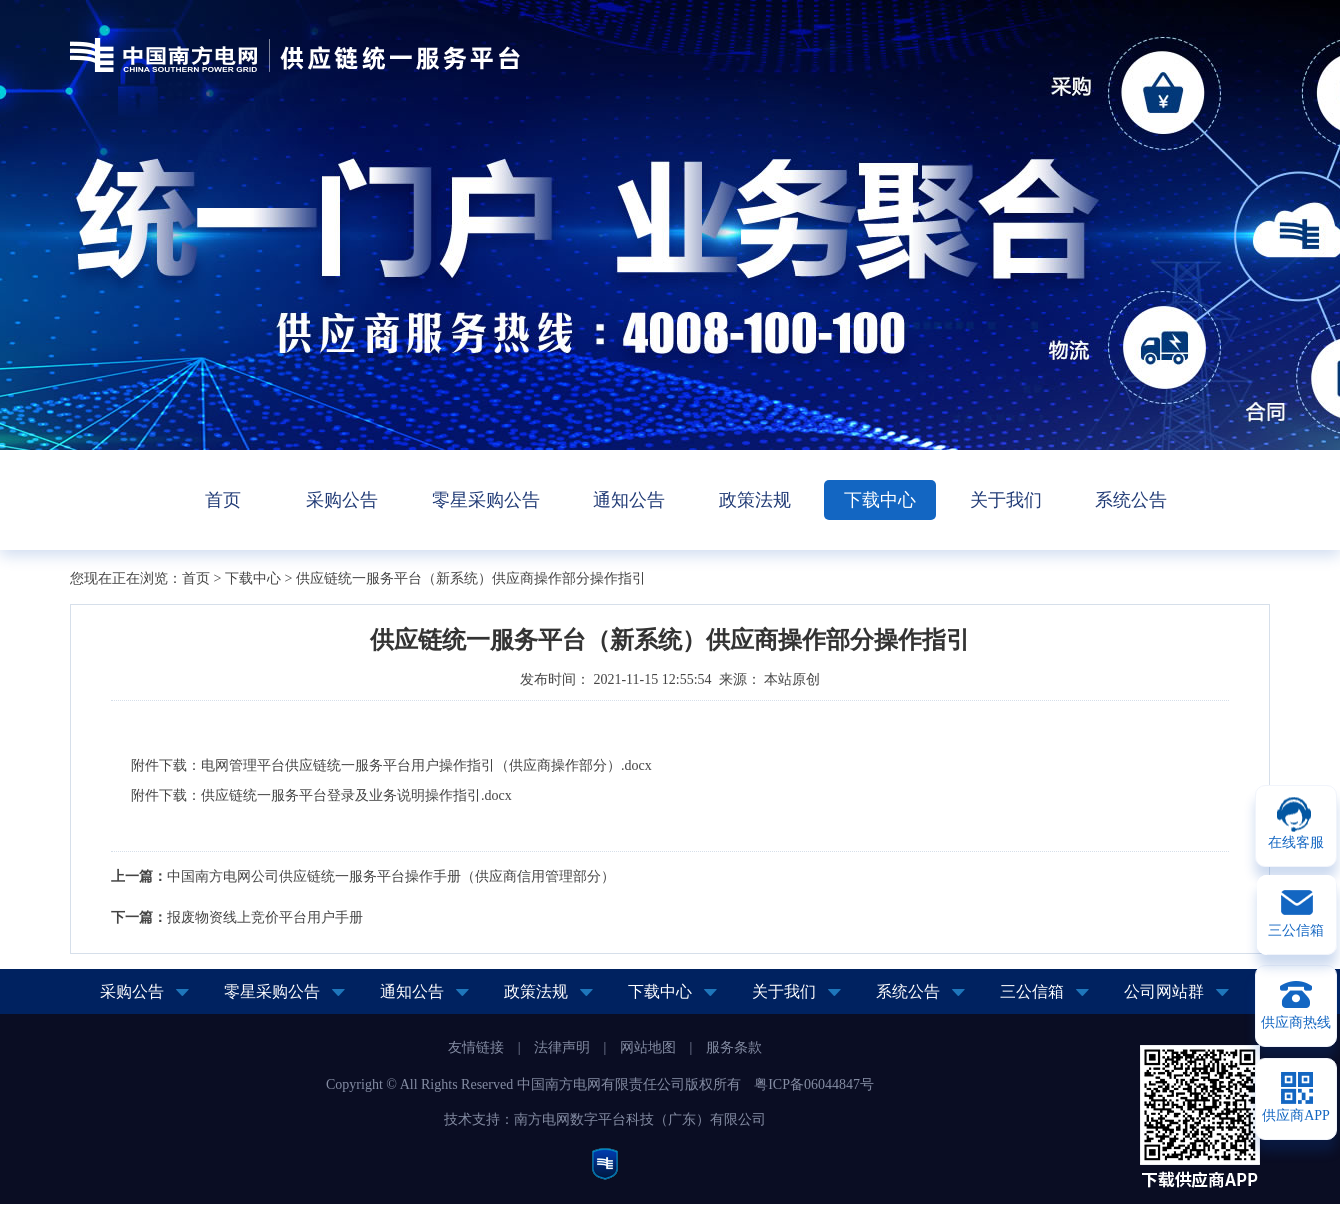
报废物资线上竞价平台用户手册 (265, 917)
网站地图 (648, 1047)
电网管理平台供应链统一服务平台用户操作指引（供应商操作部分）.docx (426, 765)
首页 (223, 500)
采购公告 (342, 500)
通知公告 (629, 500)
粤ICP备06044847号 (814, 1084)
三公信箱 (1032, 991)
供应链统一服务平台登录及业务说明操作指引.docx (356, 795)
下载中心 (880, 500)
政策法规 (755, 500)
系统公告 (1131, 500)
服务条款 (734, 1047)
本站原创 (792, 679)
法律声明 (562, 1047)
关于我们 (1006, 500)
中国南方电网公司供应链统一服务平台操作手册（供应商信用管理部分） (391, 876)
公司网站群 (1164, 991)
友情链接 (476, 1047)
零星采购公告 (486, 500)
